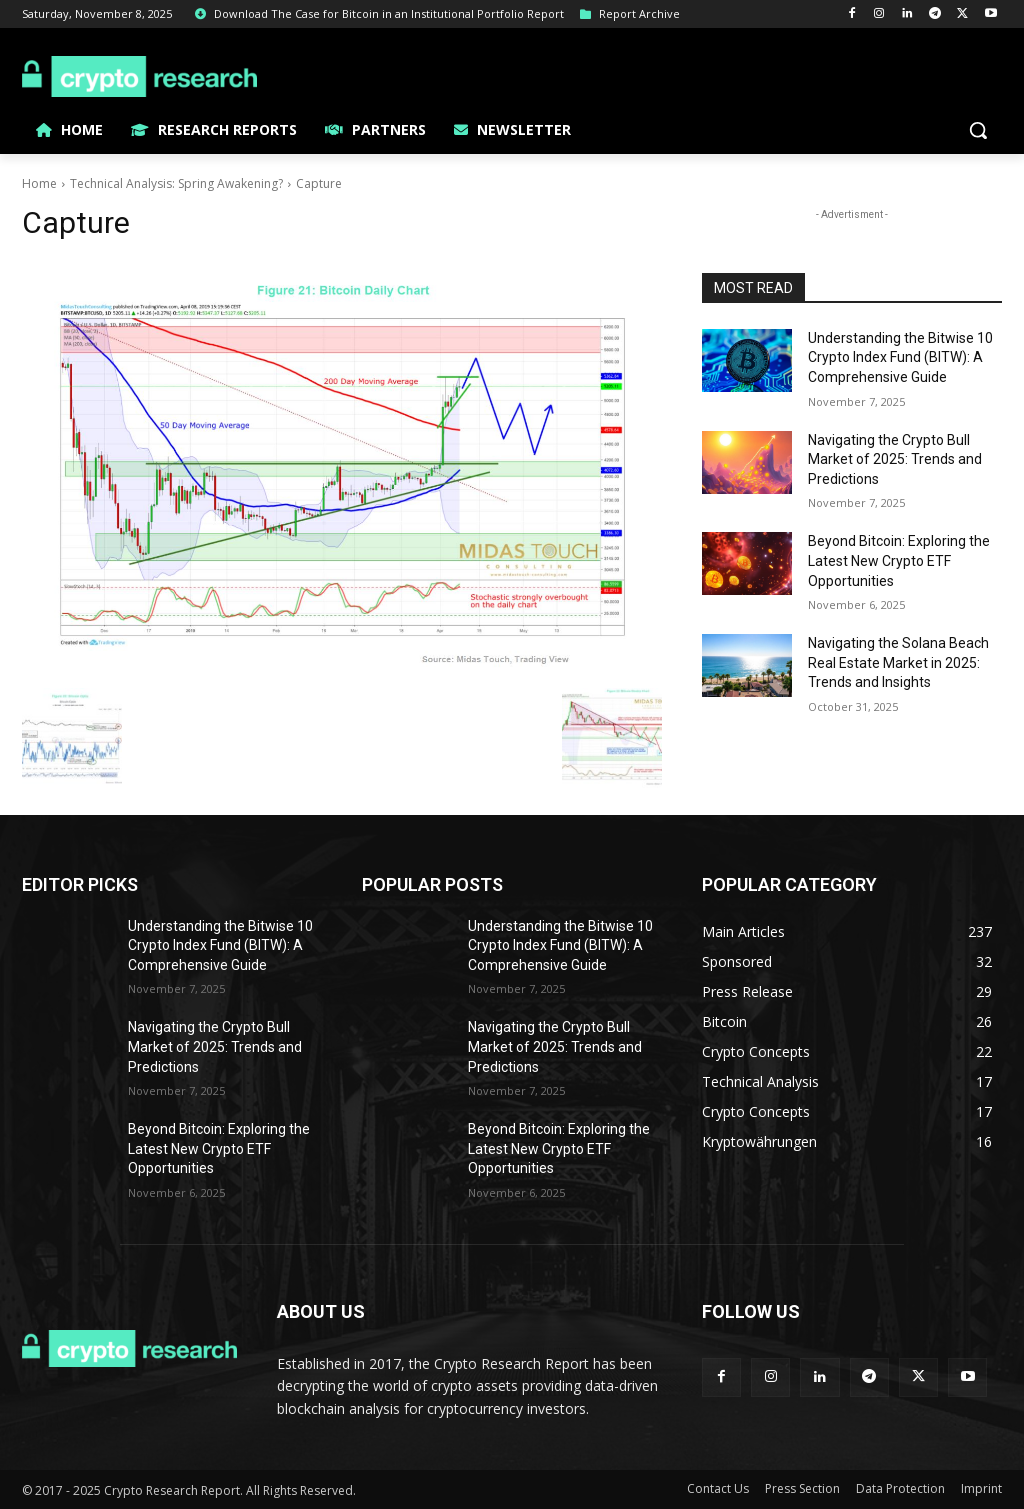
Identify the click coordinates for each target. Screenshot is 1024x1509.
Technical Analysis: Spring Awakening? (176, 183)
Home (39, 183)
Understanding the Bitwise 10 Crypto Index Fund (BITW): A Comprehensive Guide (900, 357)
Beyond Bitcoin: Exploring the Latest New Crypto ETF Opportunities (899, 560)
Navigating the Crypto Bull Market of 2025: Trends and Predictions (895, 459)
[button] (978, 130)
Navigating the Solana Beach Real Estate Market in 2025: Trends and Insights (898, 662)
